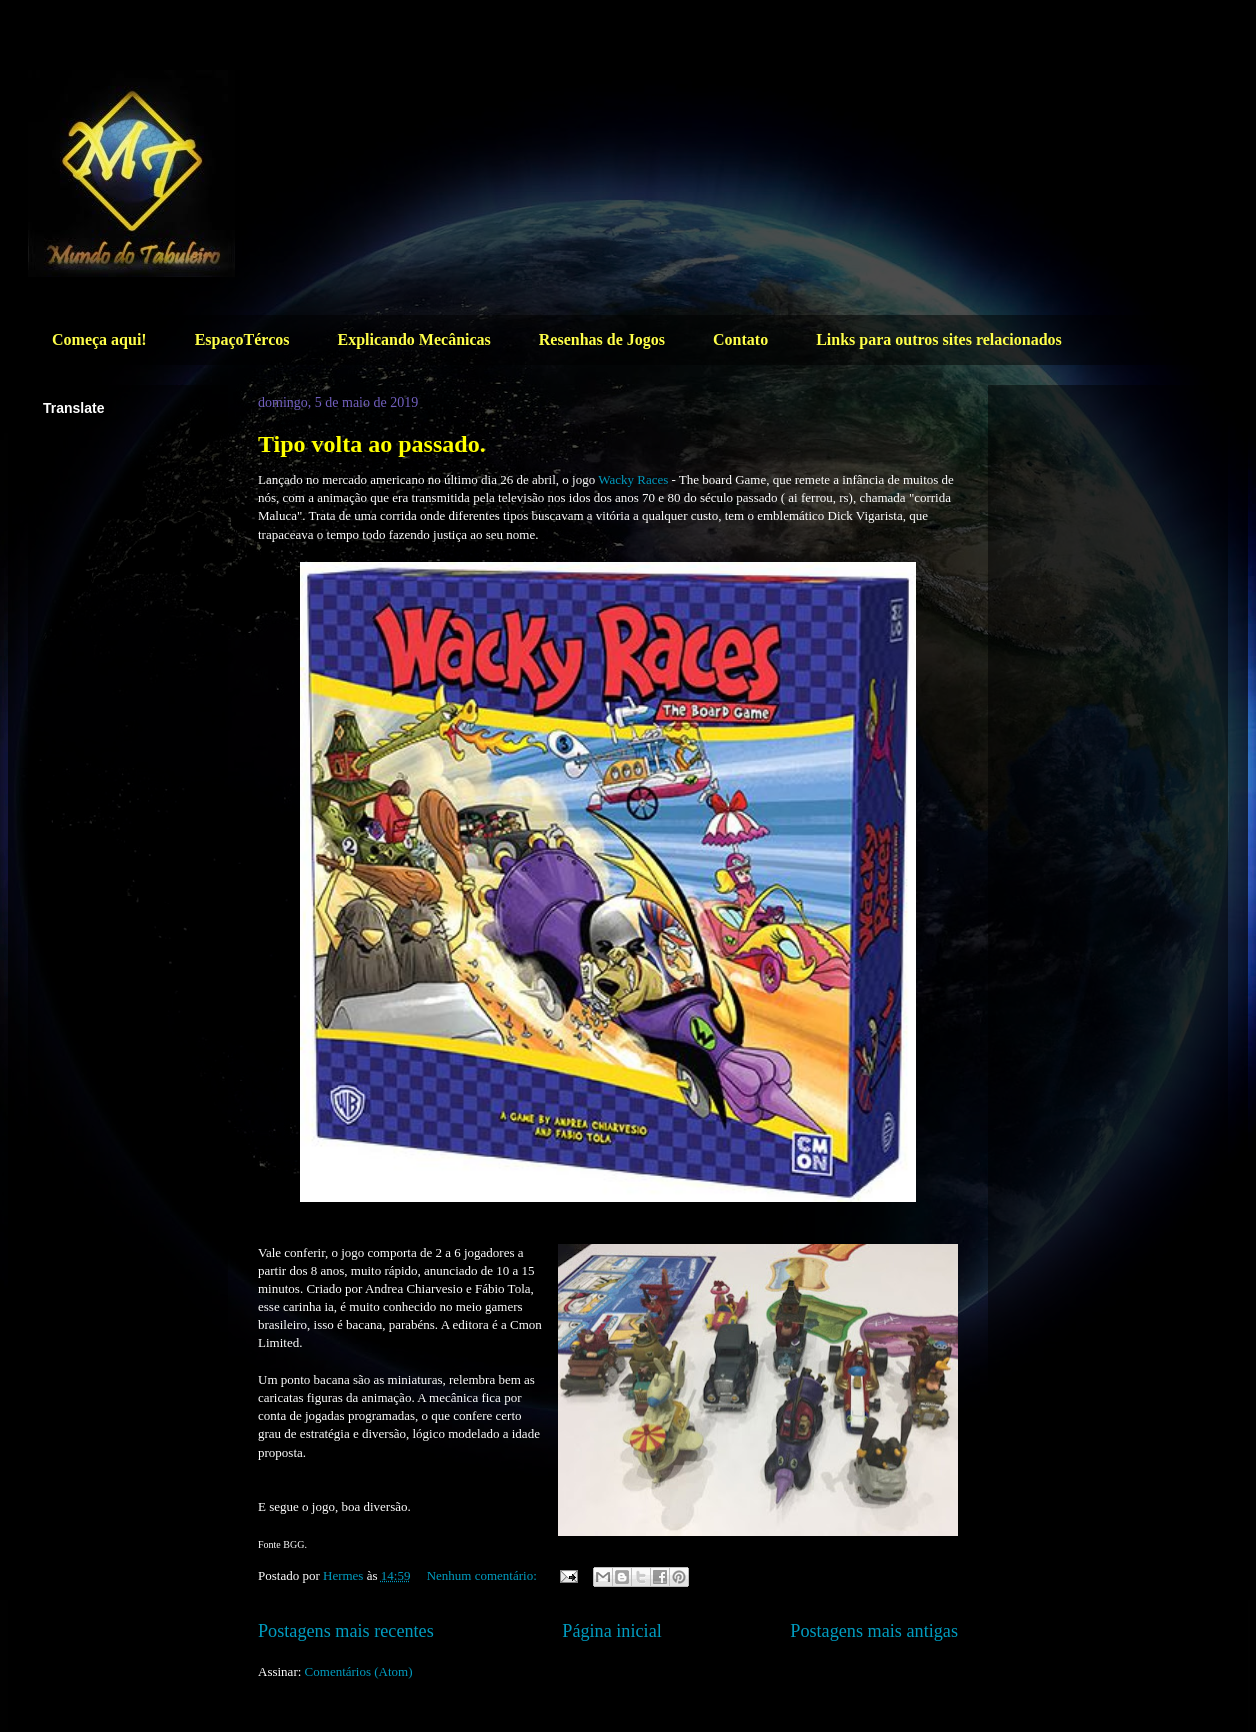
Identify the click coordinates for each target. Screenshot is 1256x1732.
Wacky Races (634, 479)
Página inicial (612, 1631)
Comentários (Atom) (359, 1671)
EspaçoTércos (242, 339)
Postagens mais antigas (874, 1631)
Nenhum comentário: (483, 1575)
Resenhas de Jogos (602, 339)
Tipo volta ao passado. (372, 444)
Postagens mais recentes (346, 1631)
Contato (740, 339)
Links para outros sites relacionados (939, 339)
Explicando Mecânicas (413, 339)
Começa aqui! (99, 339)
